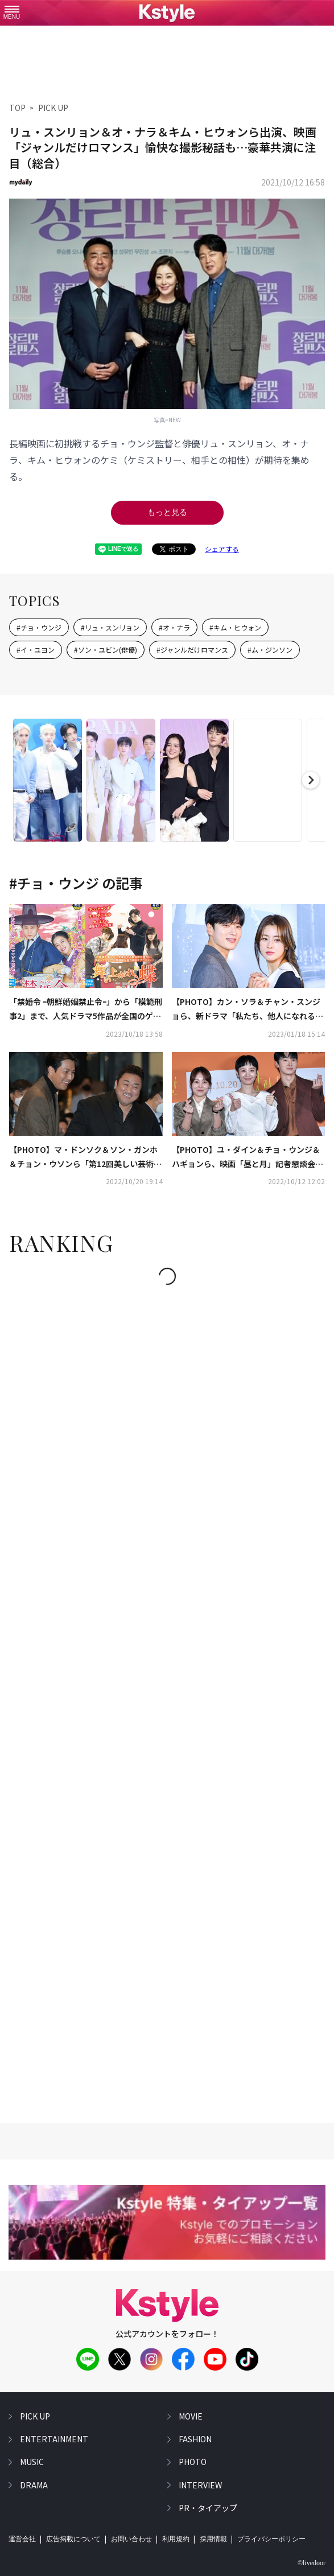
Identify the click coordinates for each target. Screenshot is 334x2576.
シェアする (222, 549)
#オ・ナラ (174, 627)
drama (34, 2485)
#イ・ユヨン (36, 649)
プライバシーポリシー (271, 2539)
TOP (17, 107)
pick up (35, 2416)
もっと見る (167, 512)
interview (200, 2485)
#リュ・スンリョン (110, 627)
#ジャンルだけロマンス (192, 649)
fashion (195, 2439)
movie (191, 2416)
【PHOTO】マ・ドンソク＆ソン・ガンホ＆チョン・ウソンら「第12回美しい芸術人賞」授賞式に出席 (85, 1157)
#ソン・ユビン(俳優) (105, 649)
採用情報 (213, 2539)
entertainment (54, 2439)
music (32, 2461)
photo (193, 2461)
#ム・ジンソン (270, 649)
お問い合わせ (131, 2539)
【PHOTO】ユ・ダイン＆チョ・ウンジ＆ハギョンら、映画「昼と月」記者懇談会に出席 (247, 1157)
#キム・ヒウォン (235, 627)
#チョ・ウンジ (39, 627)
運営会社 (22, 2539)
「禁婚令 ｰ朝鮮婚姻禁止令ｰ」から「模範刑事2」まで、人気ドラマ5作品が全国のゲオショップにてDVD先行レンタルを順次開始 (85, 1009)
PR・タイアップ (208, 2507)
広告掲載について (73, 2539)
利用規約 (175, 2539)
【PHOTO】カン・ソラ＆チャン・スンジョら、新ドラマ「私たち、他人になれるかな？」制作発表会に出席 (247, 1009)
